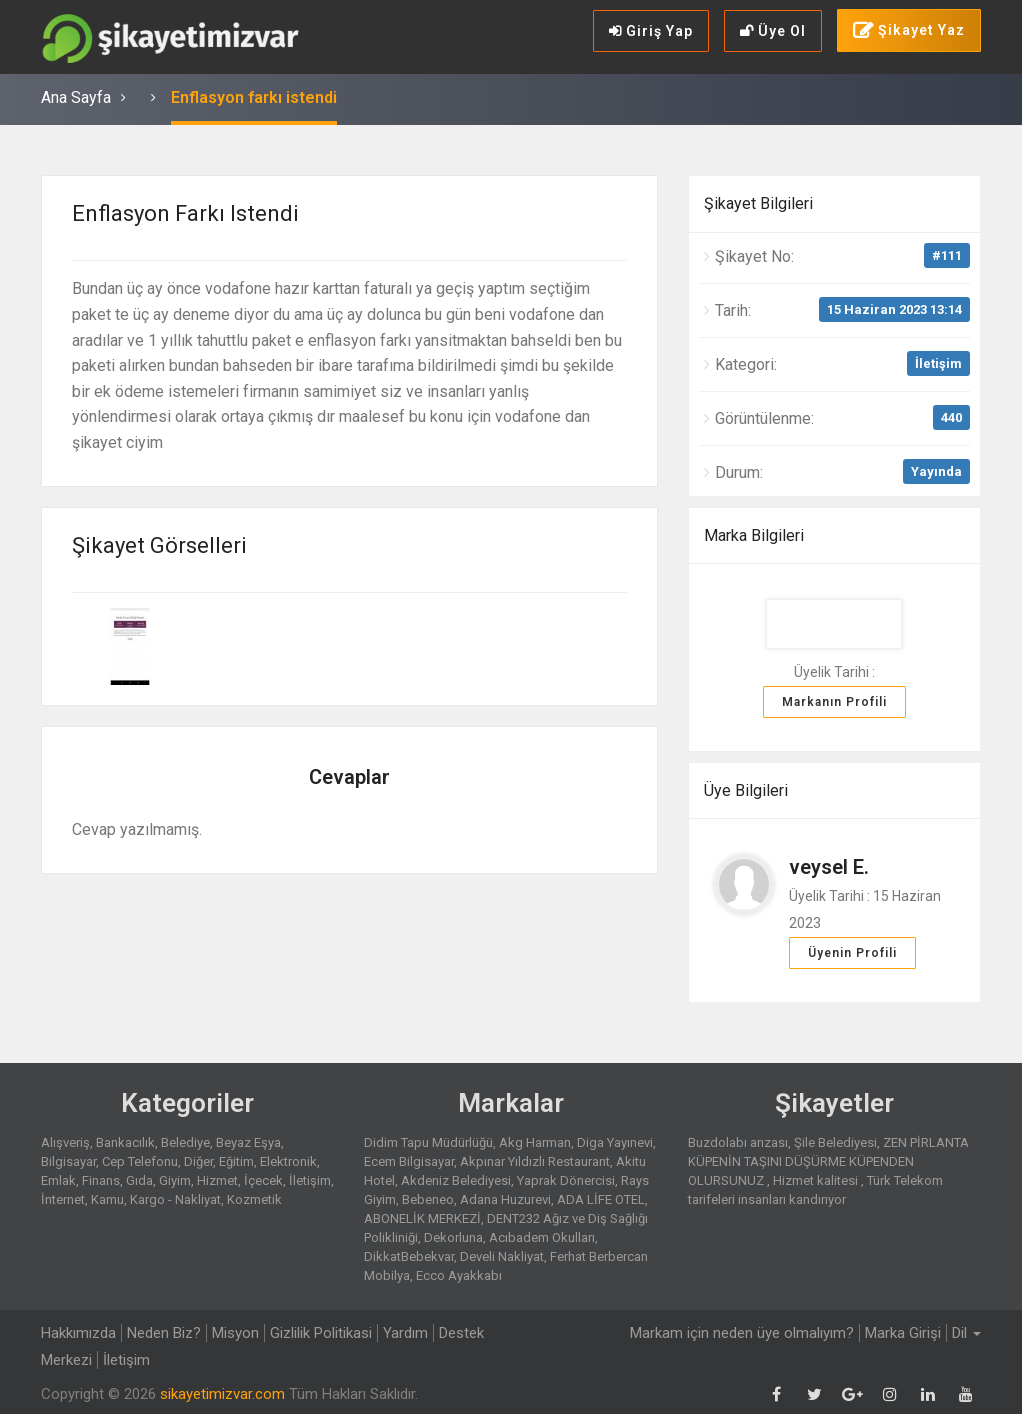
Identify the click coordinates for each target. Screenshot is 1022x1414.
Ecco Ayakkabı (459, 1275)
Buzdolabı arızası (738, 1142)
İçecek (263, 1180)
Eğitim (236, 1161)
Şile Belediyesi (835, 1142)
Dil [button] (966, 1333)
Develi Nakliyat (502, 1256)
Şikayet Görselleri (159, 545)
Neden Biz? (164, 1333)
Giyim (175, 1180)
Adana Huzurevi (505, 1199)
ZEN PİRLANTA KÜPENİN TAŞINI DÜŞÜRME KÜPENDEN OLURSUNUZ (828, 1161)
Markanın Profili (834, 702)
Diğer (198, 1161)
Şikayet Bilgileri (758, 203)
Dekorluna (453, 1237)
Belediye (185, 1142)
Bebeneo (428, 1199)
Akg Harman (535, 1142)
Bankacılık (125, 1142)
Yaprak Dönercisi (566, 1180)
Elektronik (288, 1161)
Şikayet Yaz (909, 31)
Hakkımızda (78, 1333)
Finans (101, 1180)
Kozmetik (254, 1199)
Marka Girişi (903, 1333)
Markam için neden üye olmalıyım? (742, 1333)
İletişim (938, 363)
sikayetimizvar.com (222, 1394)
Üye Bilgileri (746, 790)
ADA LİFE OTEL (601, 1199)
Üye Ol (773, 31)
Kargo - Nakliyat (175, 1199)
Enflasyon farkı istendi (254, 97)
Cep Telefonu (140, 1161)
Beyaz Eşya (248, 1142)
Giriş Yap (651, 31)
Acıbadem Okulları (542, 1237)
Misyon (235, 1333)
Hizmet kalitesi (817, 1180)
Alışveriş (65, 1142)
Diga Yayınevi (615, 1142)
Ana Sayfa (76, 97)
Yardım (405, 1333)
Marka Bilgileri (754, 535)
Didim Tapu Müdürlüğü (428, 1142)
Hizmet (217, 1180)
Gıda (139, 1180)
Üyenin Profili (852, 953)
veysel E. (829, 867)
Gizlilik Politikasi (321, 1333)
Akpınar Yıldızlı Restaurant (535, 1161)
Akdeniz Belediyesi (456, 1180)
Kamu (107, 1199)
